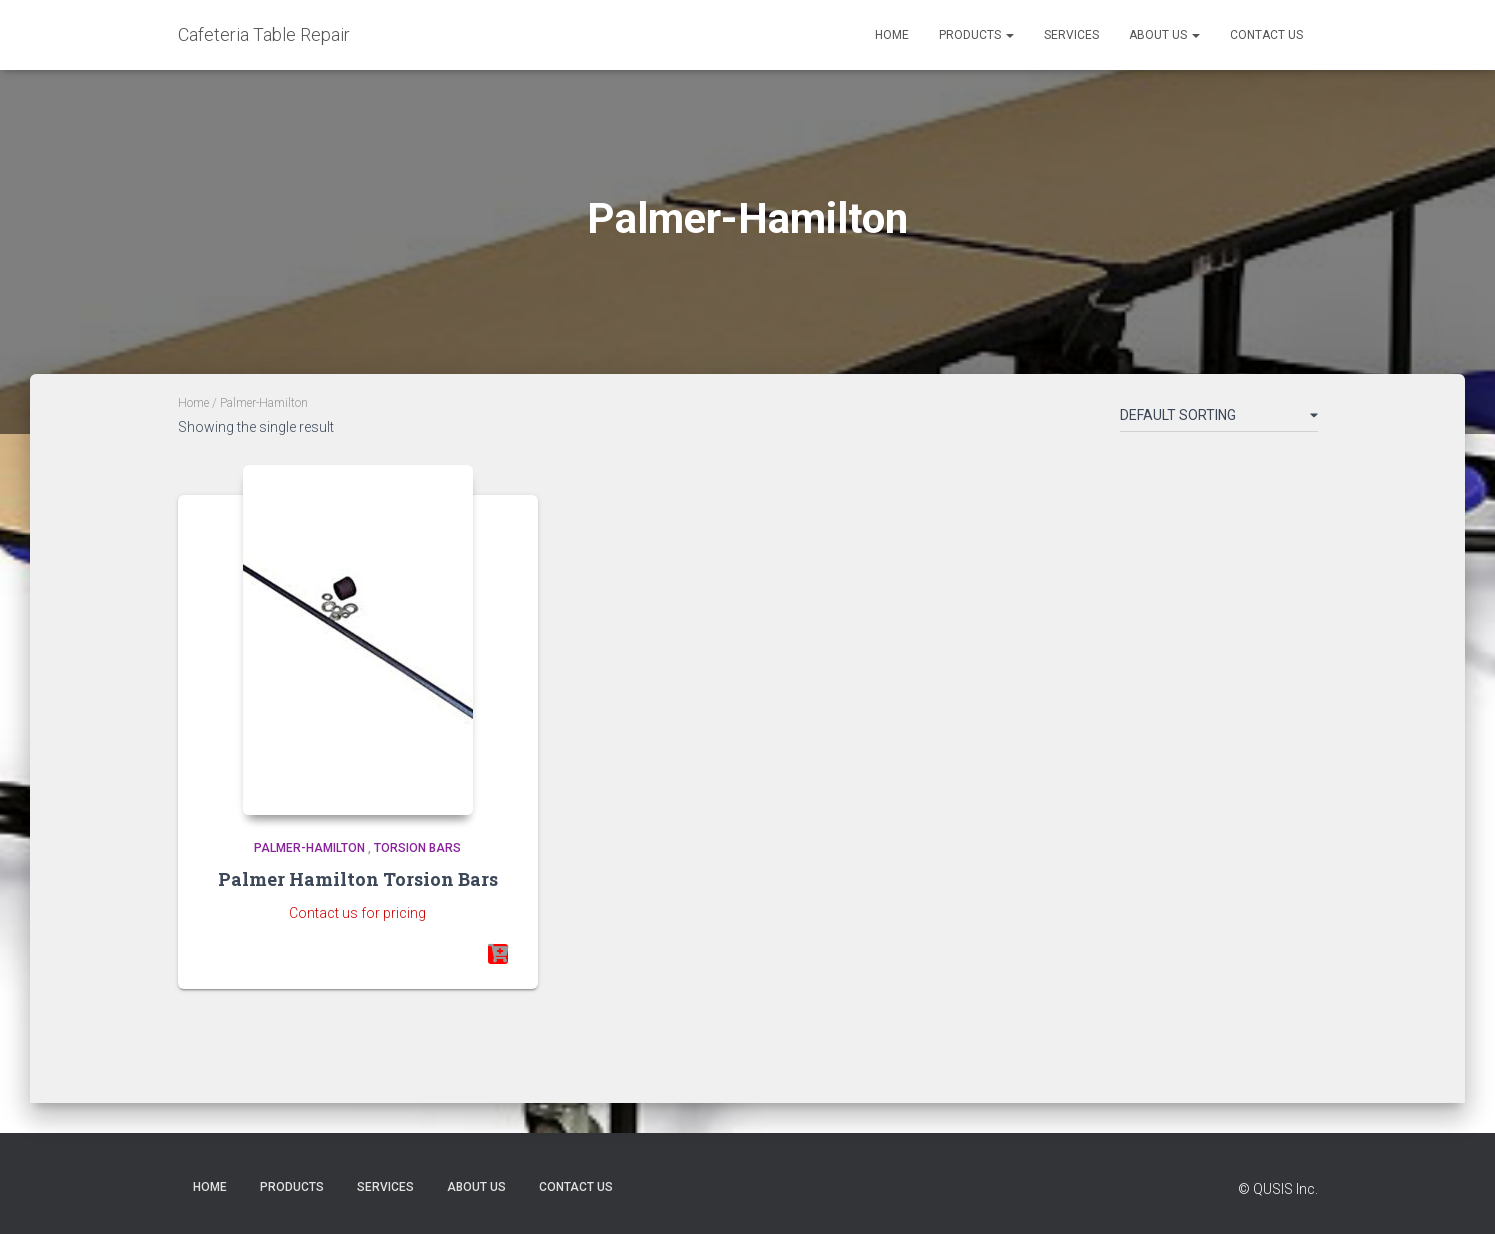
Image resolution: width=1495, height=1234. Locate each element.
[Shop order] (1219, 419)
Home (892, 35)
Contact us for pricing (357, 913)
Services (1071, 35)
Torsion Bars (417, 848)
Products (976, 35)
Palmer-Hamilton (309, 848)
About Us (1164, 35)
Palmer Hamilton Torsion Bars (358, 879)
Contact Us (1266, 35)
